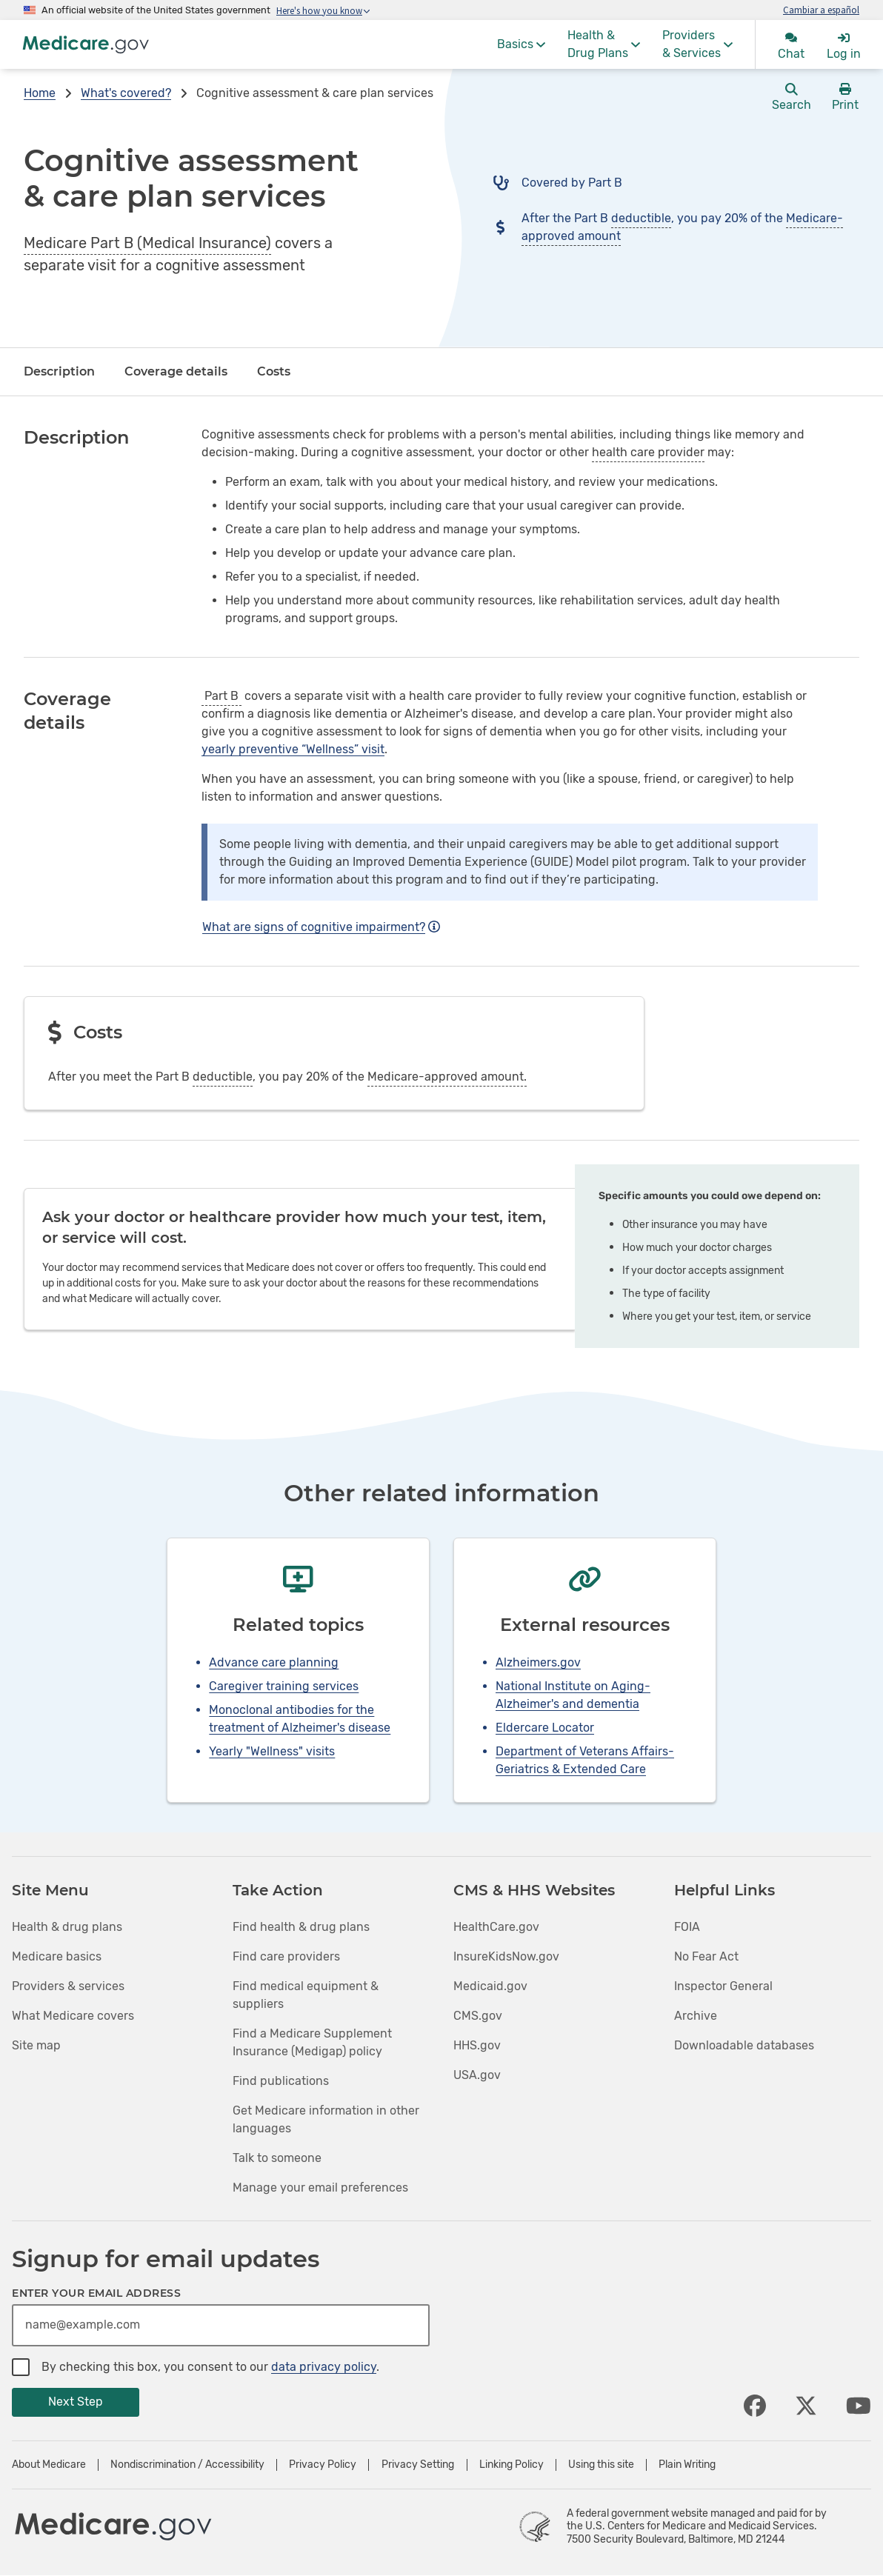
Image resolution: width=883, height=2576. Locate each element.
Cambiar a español (821, 10)
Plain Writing (687, 2465)
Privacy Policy (322, 2465)
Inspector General (723, 1986)
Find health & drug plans (301, 1927)
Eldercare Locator (545, 1728)
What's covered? (126, 93)
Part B (221, 696)
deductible (641, 218)
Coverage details (175, 371)
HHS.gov (477, 2045)
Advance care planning (274, 1662)
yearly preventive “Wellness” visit (292, 749)
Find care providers (286, 1956)
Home (40, 93)
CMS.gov (477, 2016)
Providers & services (68, 1986)
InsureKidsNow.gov (506, 1956)
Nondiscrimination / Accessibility (187, 2465)
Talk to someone (277, 2158)
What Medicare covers (73, 2016)
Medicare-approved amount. (447, 1077)
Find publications (281, 2081)
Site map (36, 2045)
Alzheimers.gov (538, 1662)
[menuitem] (521, 44)
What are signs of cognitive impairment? (321, 927)
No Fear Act (706, 1956)
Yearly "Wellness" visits (272, 1751)
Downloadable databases (744, 2045)
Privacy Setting (417, 2465)
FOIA (687, 1927)
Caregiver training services (284, 1686)
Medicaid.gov (490, 1986)
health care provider (648, 452)
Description (59, 371)
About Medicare (49, 2465)
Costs (273, 371)
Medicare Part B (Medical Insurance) (147, 243)
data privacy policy (323, 2367)
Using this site (601, 2465)
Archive (695, 2016)
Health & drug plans (67, 1927)
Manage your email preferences (320, 2187)
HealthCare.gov (496, 1927)
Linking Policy (511, 2465)
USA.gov (477, 2075)
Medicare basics (56, 1956)
